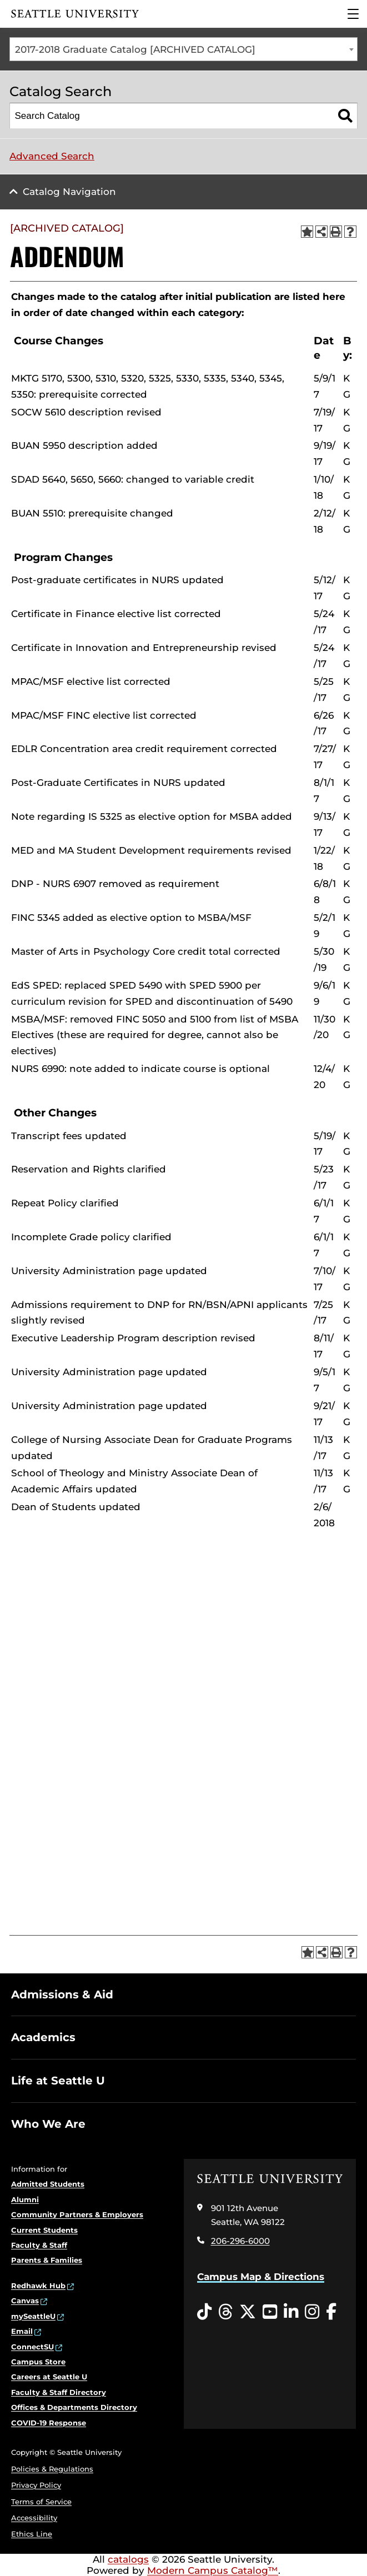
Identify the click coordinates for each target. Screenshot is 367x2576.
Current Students (44, 2230)
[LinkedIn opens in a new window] (291, 2312)
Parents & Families (46, 2260)
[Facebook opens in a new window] (331, 2312)
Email (22, 2331)
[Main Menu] (353, 14)
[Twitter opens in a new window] (247, 2312)
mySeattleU (33, 2316)
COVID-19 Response (48, 2422)
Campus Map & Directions (260, 2276)
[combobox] (183, 49)
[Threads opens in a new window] (225, 2312)
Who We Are (48, 2124)
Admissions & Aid (62, 1994)
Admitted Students (47, 2183)
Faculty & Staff (39, 2245)
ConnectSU (32, 2346)
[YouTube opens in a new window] (270, 2312)
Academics (43, 2037)
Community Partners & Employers (77, 2214)
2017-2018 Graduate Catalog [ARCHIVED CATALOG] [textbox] (135, 49)
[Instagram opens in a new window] (312, 2312)
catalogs (128, 2559)
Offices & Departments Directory (74, 2407)
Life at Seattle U (58, 2080)
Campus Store (38, 2361)
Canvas (25, 2300)
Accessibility (34, 2517)
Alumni (25, 2199)
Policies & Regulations (52, 2468)
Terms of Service (41, 2501)
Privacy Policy (36, 2484)
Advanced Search (51, 156)
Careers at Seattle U (49, 2376)
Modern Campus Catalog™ (212, 2570)
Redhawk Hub (38, 2285)
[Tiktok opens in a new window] (204, 2312)
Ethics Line (31, 2533)
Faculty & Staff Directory (58, 2392)
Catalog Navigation (69, 191)
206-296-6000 (240, 2241)
